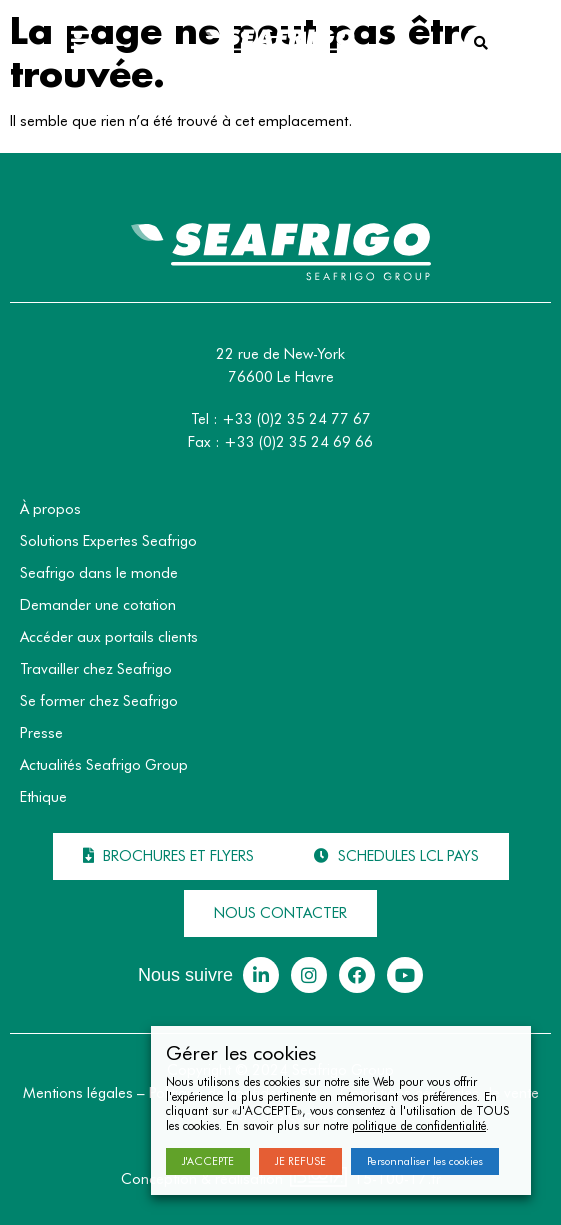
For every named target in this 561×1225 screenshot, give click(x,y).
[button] (168, 856)
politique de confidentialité (419, 1125)
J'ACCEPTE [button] (208, 1161)
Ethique (43, 797)
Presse (41, 733)
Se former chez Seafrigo (99, 701)
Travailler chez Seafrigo (96, 669)
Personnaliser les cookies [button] (425, 1161)
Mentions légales (78, 1093)
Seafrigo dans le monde (99, 573)
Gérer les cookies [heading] (241, 1053)
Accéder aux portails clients (109, 637)
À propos (50, 509)
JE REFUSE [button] (300, 1161)
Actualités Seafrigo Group (104, 765)
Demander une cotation (98, 605)
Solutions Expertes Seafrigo (108, 541)
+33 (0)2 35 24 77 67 (296, 419)
